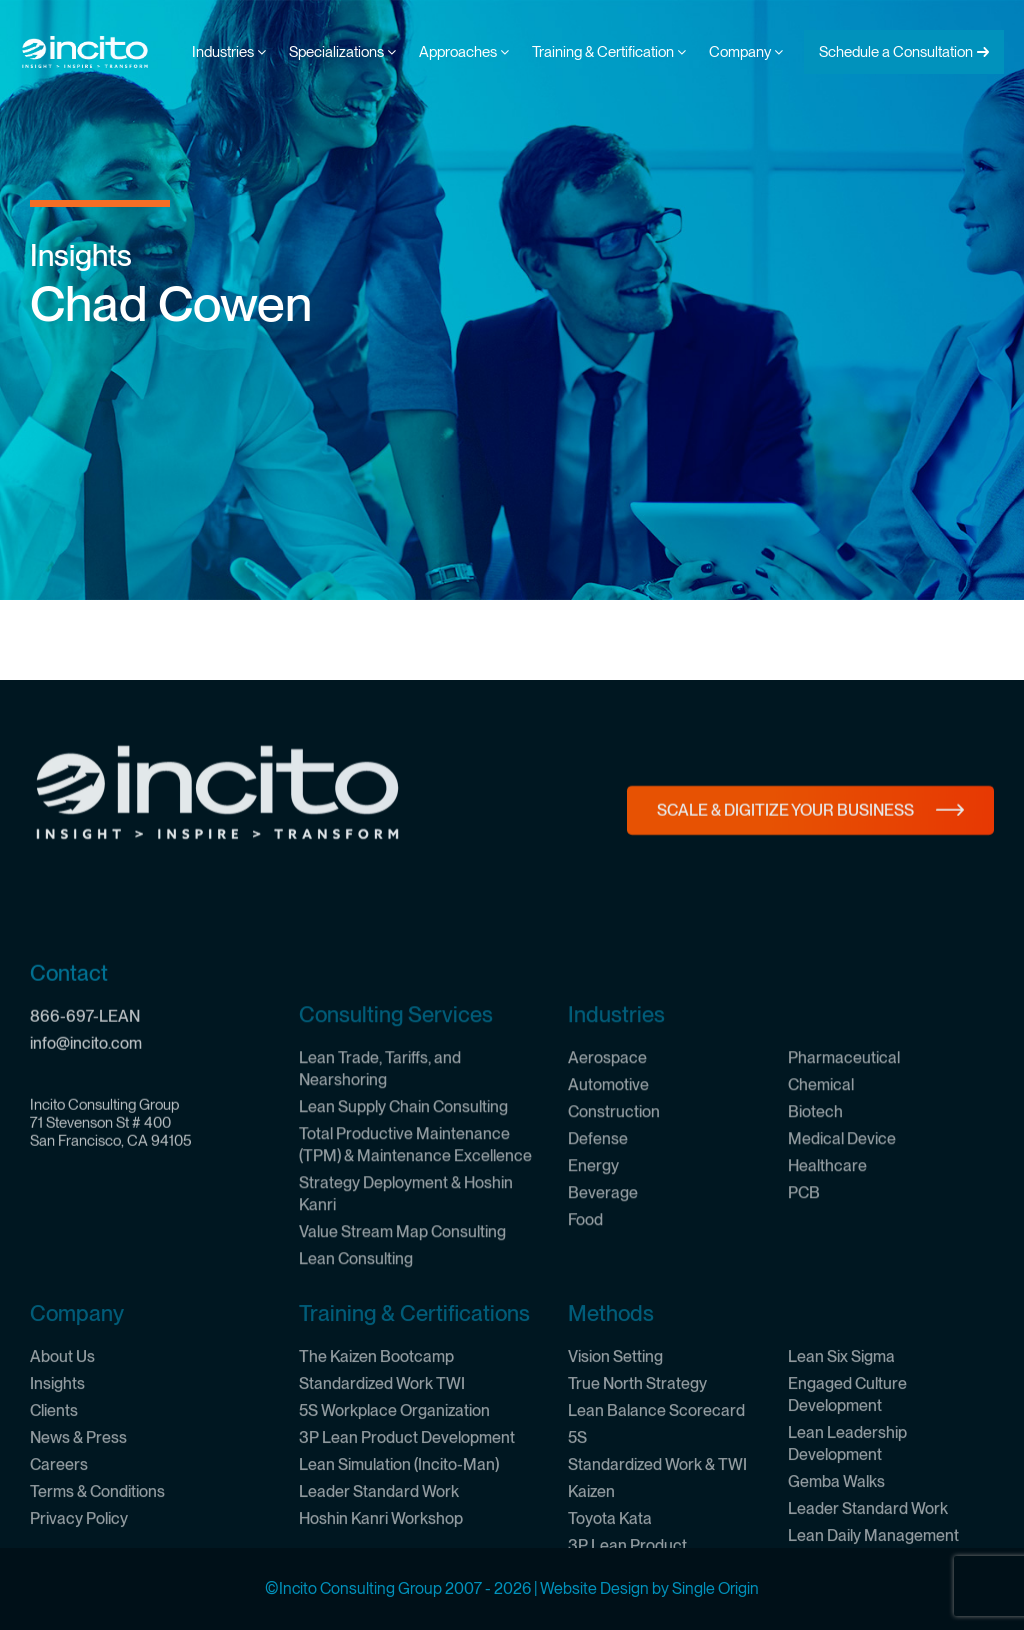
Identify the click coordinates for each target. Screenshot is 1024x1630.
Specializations (342, 52)
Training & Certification (609, 52)
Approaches (464, 52)
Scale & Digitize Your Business (785, 848)
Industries (229, 52)
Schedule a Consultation (896, 52)
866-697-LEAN (85, 1182)
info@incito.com (86, 1209)
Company (746, 52)
